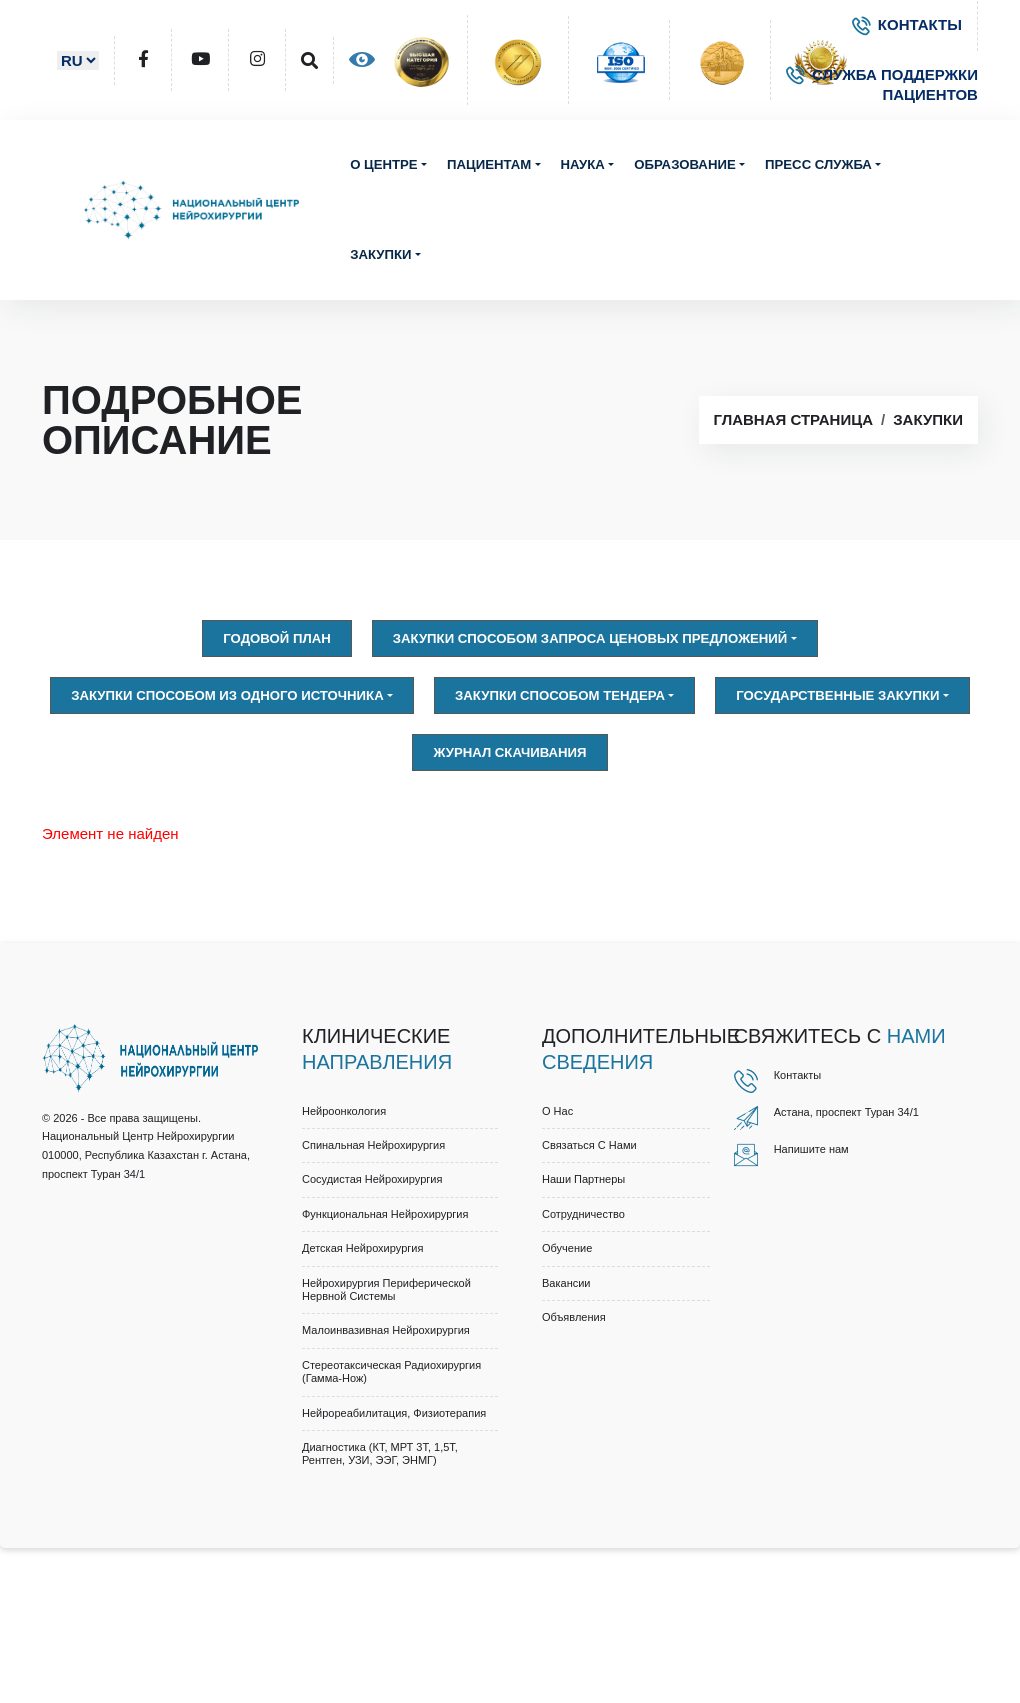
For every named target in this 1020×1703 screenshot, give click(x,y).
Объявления (574, 1317)
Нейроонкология (344, 1111)
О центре (384, 164)
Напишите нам (811, 1149)
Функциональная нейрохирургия (385, 1214)
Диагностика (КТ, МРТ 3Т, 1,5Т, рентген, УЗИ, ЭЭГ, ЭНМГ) (380, 1453)
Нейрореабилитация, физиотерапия (394, 1413)
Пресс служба (818, 164)
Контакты (798, 1075)
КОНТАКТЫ (907, 24)
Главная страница (793, 419)
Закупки (380, 254)
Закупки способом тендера (560, 695)
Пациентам (489, 164)
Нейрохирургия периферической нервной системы (386, 1289)
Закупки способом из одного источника (227, 695)
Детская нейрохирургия (362, 1248)
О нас (557, 1111)
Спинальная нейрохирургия (373, 1145)
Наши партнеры (583, 1179)
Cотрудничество (583, 1214)
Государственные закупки (837, 695)
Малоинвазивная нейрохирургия (386, 1330)
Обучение (567, 1248)
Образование (684, 164)
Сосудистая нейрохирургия (372, 1179)
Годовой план (276, 638)
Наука (583, 164)
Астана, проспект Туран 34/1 (846, 1112)
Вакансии (566, 1283)
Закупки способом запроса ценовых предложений (590, 638)
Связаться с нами (589, 1145)
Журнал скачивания (509, 752)
